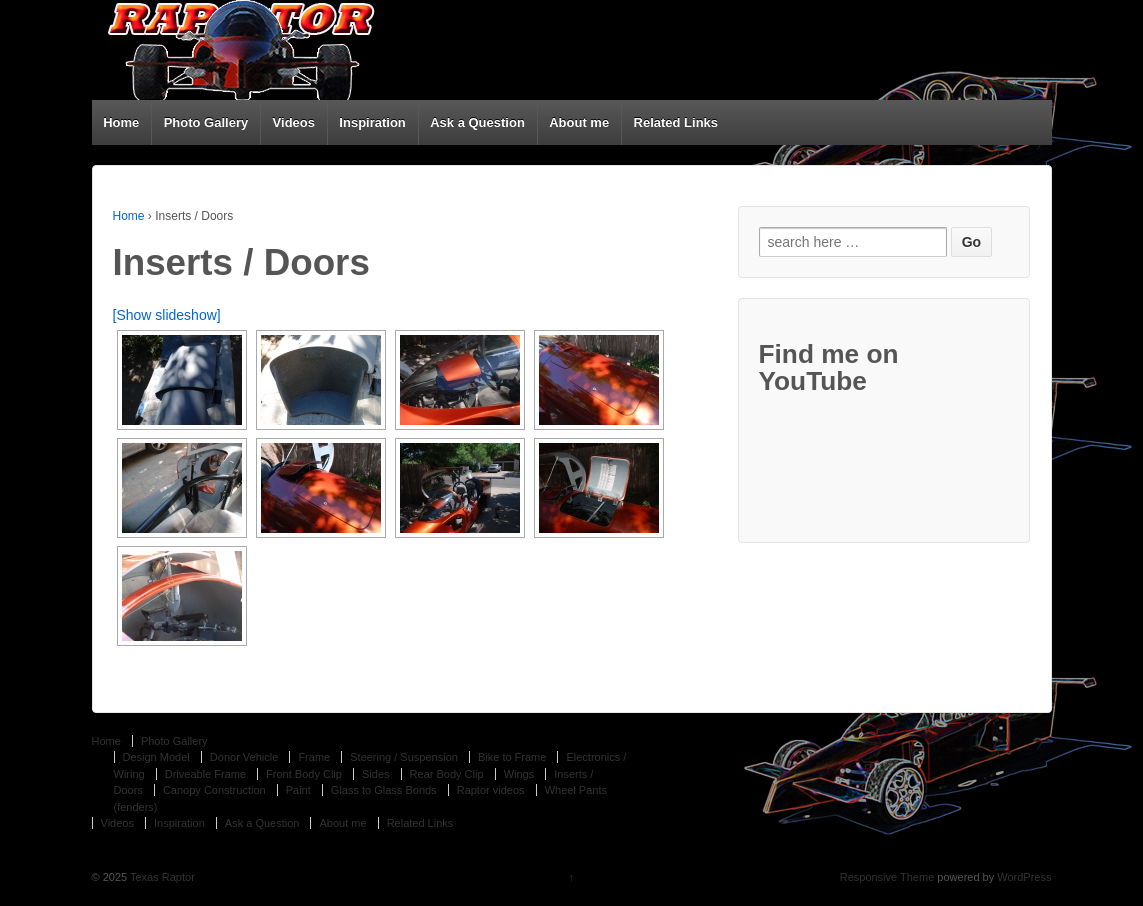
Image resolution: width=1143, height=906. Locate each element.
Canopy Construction (214, 790)
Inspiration (372, 122)
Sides (376, 774)
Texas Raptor (161, 877)
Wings (519, 774)
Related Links (676, 122)
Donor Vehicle (244, 757)
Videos (294, 122)
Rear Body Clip (447, 774)
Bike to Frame (512, 757)
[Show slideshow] (167, 315)
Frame (314, 757)
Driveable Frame (205, 774)
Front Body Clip (304, 774)
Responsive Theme (887, 877)
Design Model (156, 757)
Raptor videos (491, 790)
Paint (298, 790)
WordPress (1024, 877)
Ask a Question (477, 122)
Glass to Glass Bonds (384, 790)
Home (121, 122)
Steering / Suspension (404, 757)
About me (579, 122)
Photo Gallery (206, 122)
